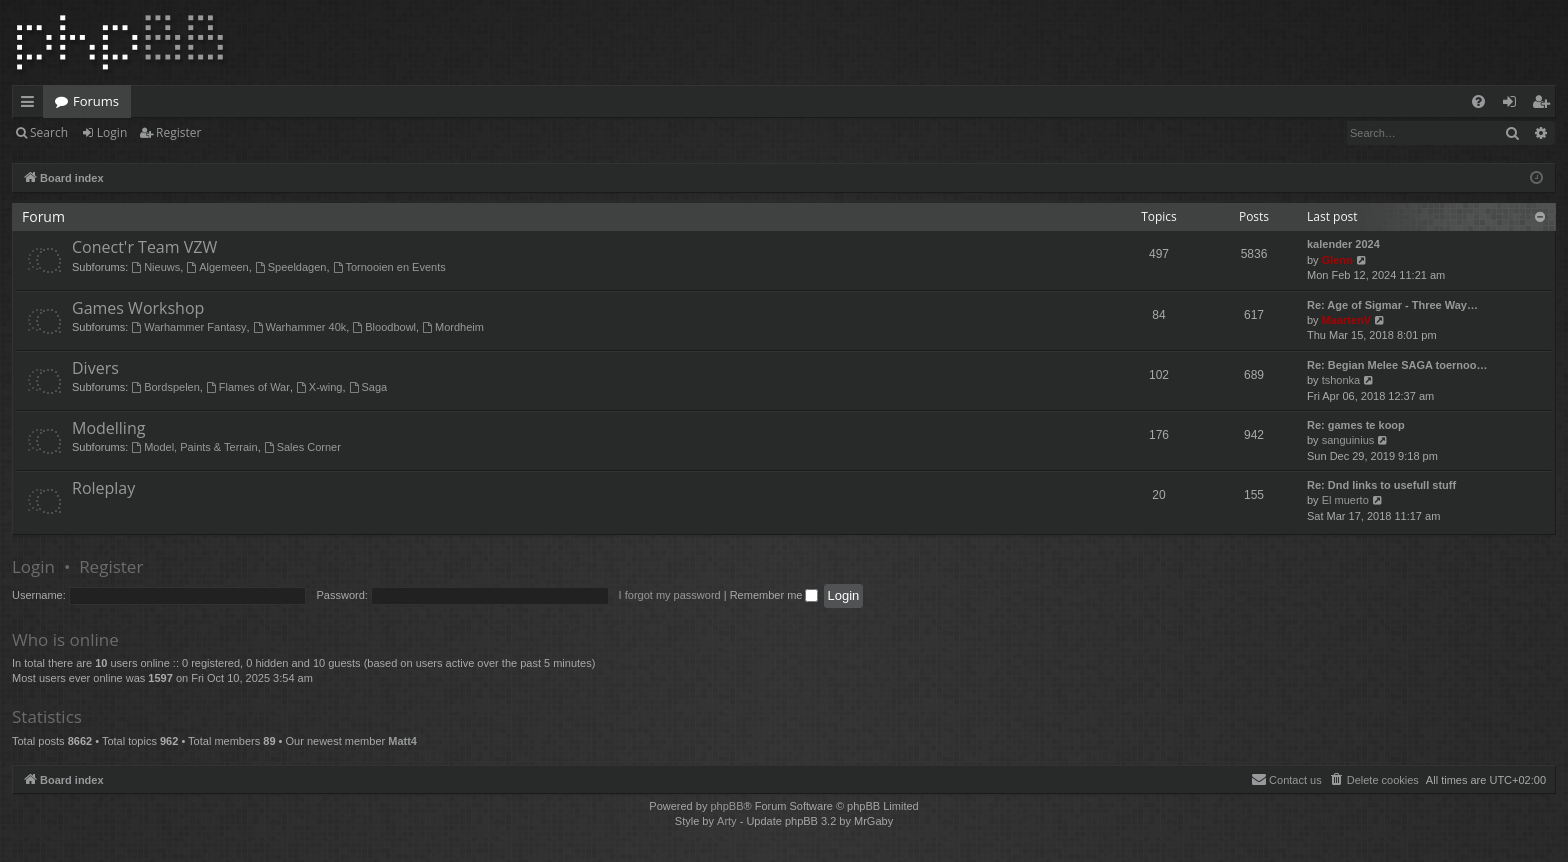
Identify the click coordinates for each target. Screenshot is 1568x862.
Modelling (108, 428)
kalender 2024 (1343, 244)
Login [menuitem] (1513, 105)
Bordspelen (165, 387)
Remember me (774, 595)
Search (49, 132)
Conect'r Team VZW (144, 247)
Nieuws (155, 267)
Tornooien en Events (389, 267)
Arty (727, 821)
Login (112, 132)
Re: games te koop (1356, 425)
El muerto (1345, 500)
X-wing (319, 387)
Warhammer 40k (300, 327)
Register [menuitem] (1545, 105)
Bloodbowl (384, 327)
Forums (96, 101)
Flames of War (248, 387)
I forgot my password (670, 595)
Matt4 (402, 741)
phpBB (726, 806)
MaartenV (1347, 320)
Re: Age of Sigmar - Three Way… (1392, 305)
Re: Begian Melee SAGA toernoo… (1397, 365)
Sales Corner (302, 447)
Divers (95, 368)
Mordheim (453, 327)
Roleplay (103, 488)
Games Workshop (138, 308)
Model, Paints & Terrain (194, 447)
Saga (368, 387)
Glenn (1337, 260)
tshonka (1341, 380)
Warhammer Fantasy (188, 327)
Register (178, 132)
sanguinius (1348, 440)
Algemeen (217, 267)
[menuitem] (1478, 101)
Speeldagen (291, 267)
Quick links (31, 105)
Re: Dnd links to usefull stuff (1381, 485)
